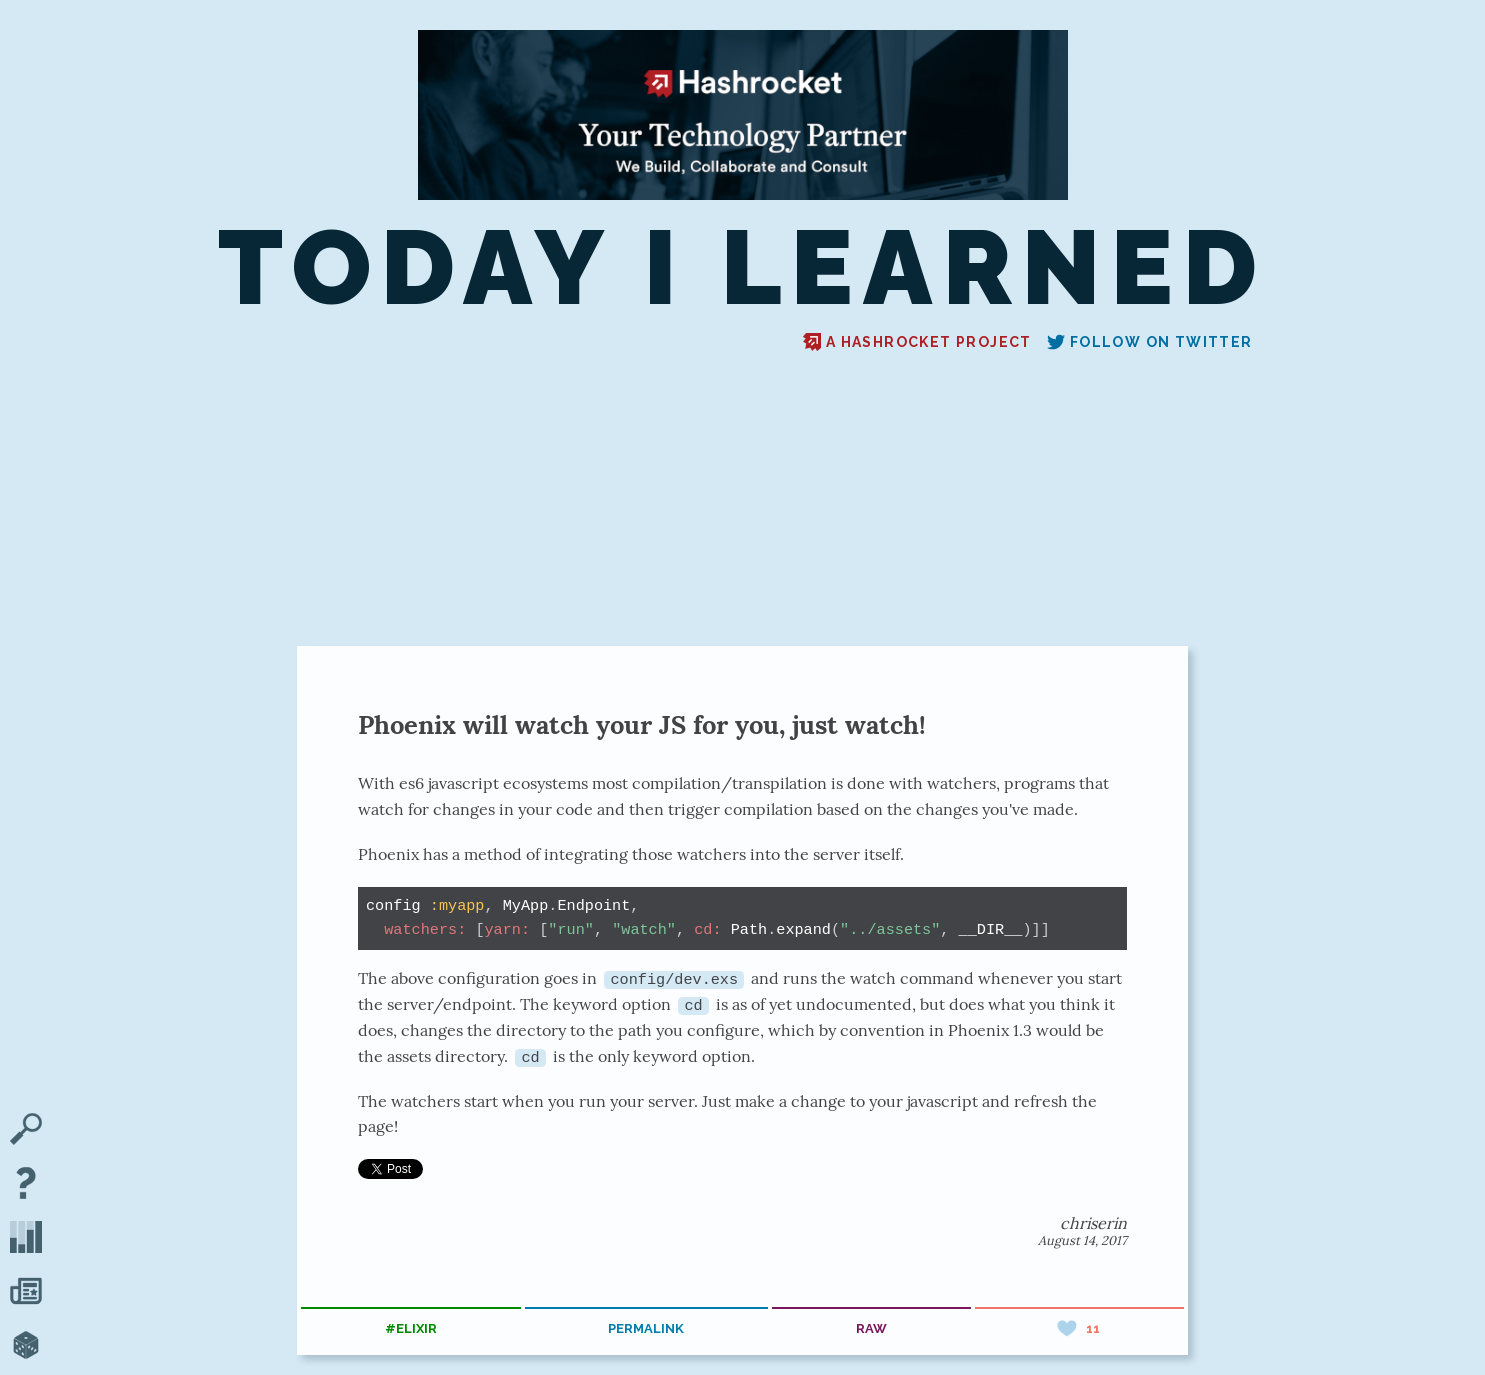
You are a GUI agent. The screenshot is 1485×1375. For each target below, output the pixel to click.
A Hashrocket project (917, 342)
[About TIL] (26, 1185)
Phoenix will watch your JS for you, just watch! (642, 724)
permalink (646, 1327)
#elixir (411, 1327)
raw (871, 1327)
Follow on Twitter (1150, 342)
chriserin (1093, 1222)
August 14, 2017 (1082, 1239)
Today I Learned (743, 268)
